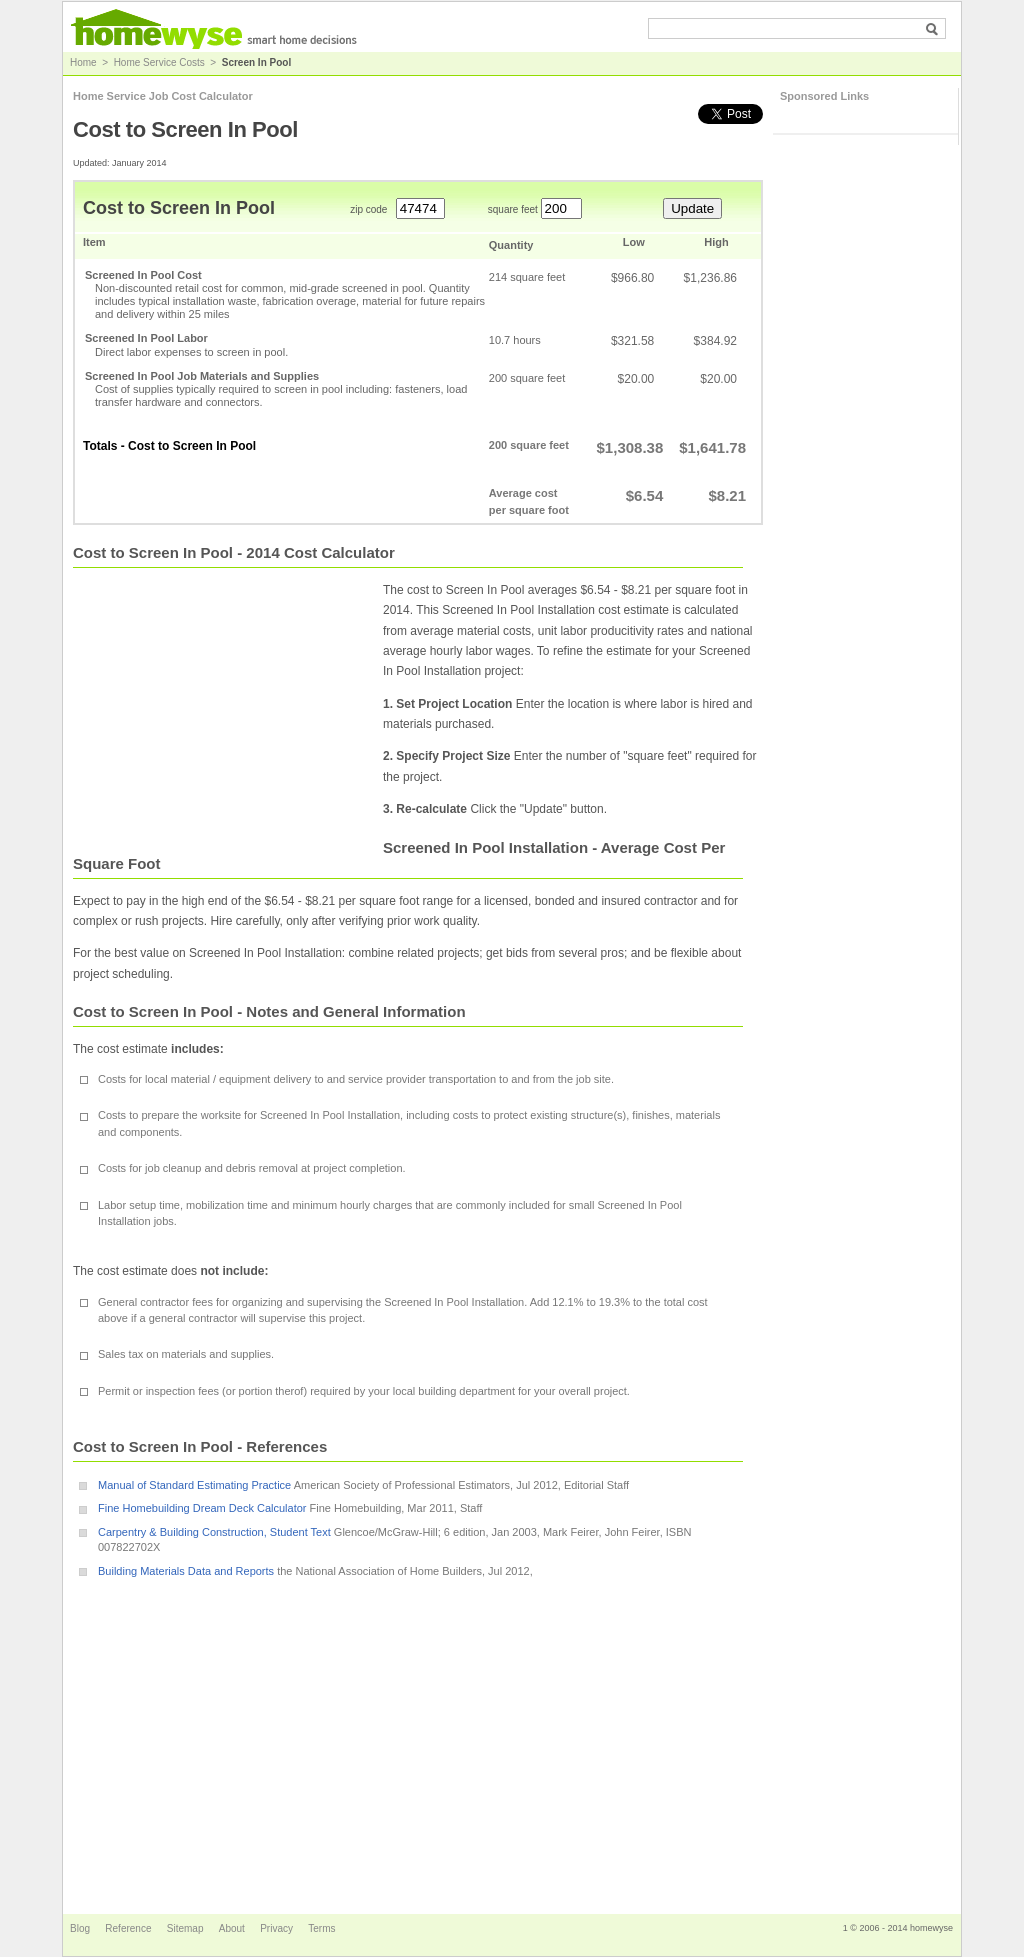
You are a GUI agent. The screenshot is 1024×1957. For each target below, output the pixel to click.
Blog (81, 1928)
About (233, 1928)
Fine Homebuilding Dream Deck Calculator (202, 1508)
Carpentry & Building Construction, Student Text (214, 1532)
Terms (321, 1928)
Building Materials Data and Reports (186, 1571)
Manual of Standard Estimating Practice (194, 1485)
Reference (129, 1928)
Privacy (278, 1928)
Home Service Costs (159, 62)
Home (83, 62)
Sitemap (186, 1928)
